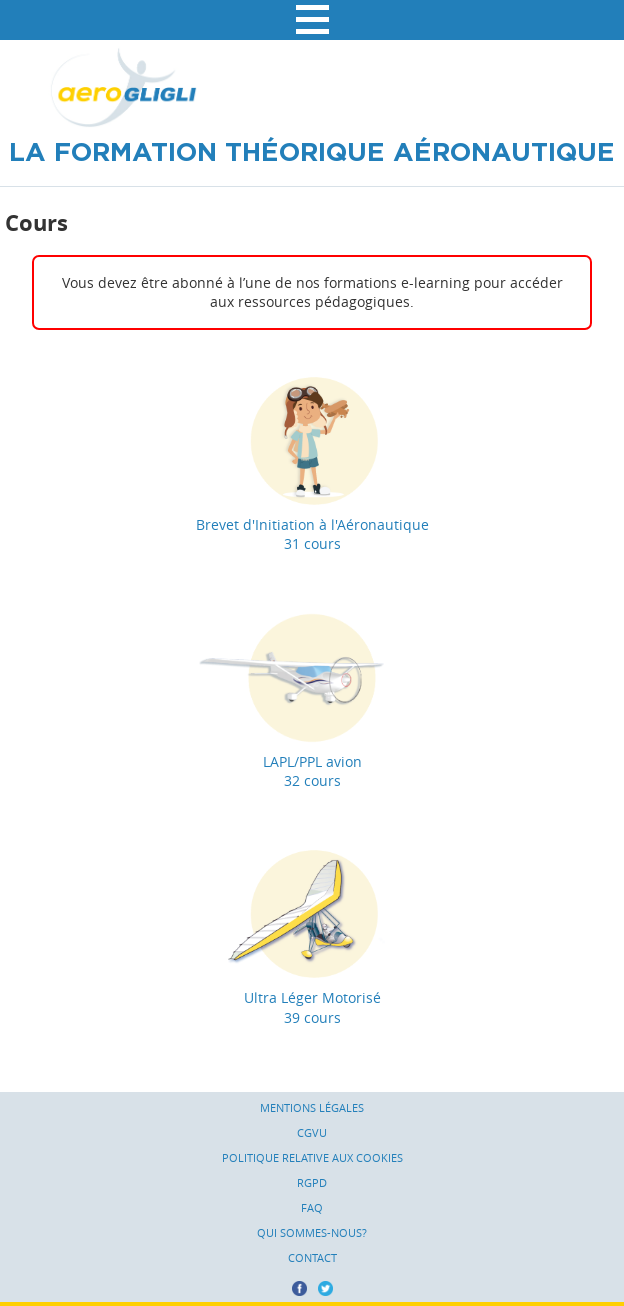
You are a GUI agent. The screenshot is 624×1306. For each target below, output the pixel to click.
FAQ (312, 1208)
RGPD (312, 1183)
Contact (312, 1258)
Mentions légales (312, 1108)
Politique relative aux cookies (312, 1158)
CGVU (312, 1133)
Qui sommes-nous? (312, 1233)
